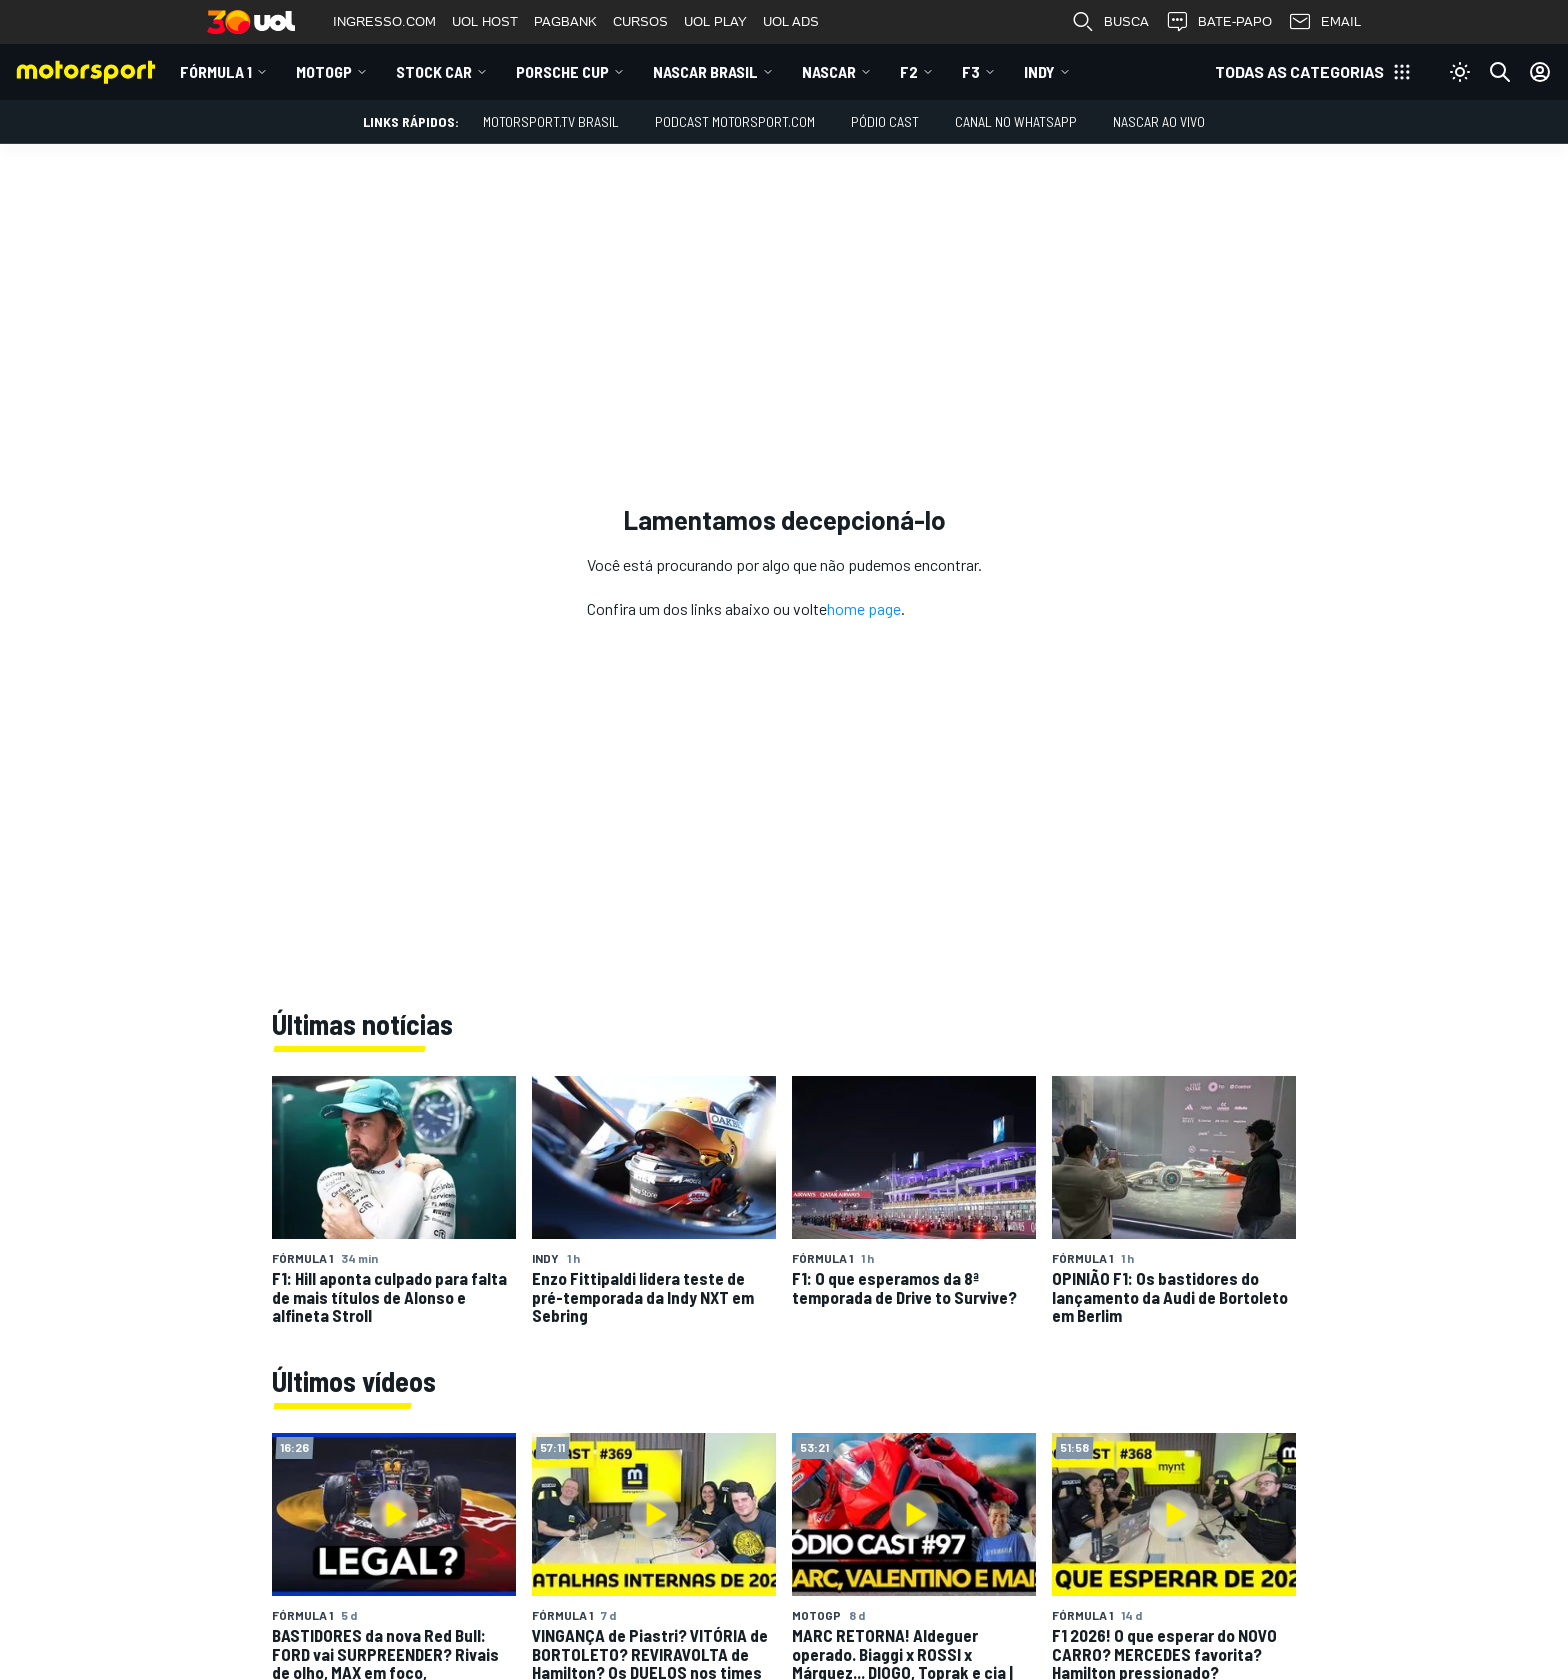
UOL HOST (485, 21)
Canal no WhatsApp (1016, 121)
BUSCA (1110, 22)
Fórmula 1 (216, 71)
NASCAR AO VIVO (1159, 121)
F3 (971, 71)
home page (864, 608)
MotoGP (324, 71)
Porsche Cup (562, 71)
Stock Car (434, 71)
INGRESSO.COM (384, 21)
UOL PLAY (715, 21)
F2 (909, 71)
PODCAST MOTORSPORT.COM (735, 121)
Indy (1039, 71)
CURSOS (640, 21)
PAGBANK (565, 21)
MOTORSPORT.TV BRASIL (551, 121)
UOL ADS (791, 21)
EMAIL (1324, 22)
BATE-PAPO (1218, 22)
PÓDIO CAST (885, 121)
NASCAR (829, 71)
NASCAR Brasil (705, 71)
